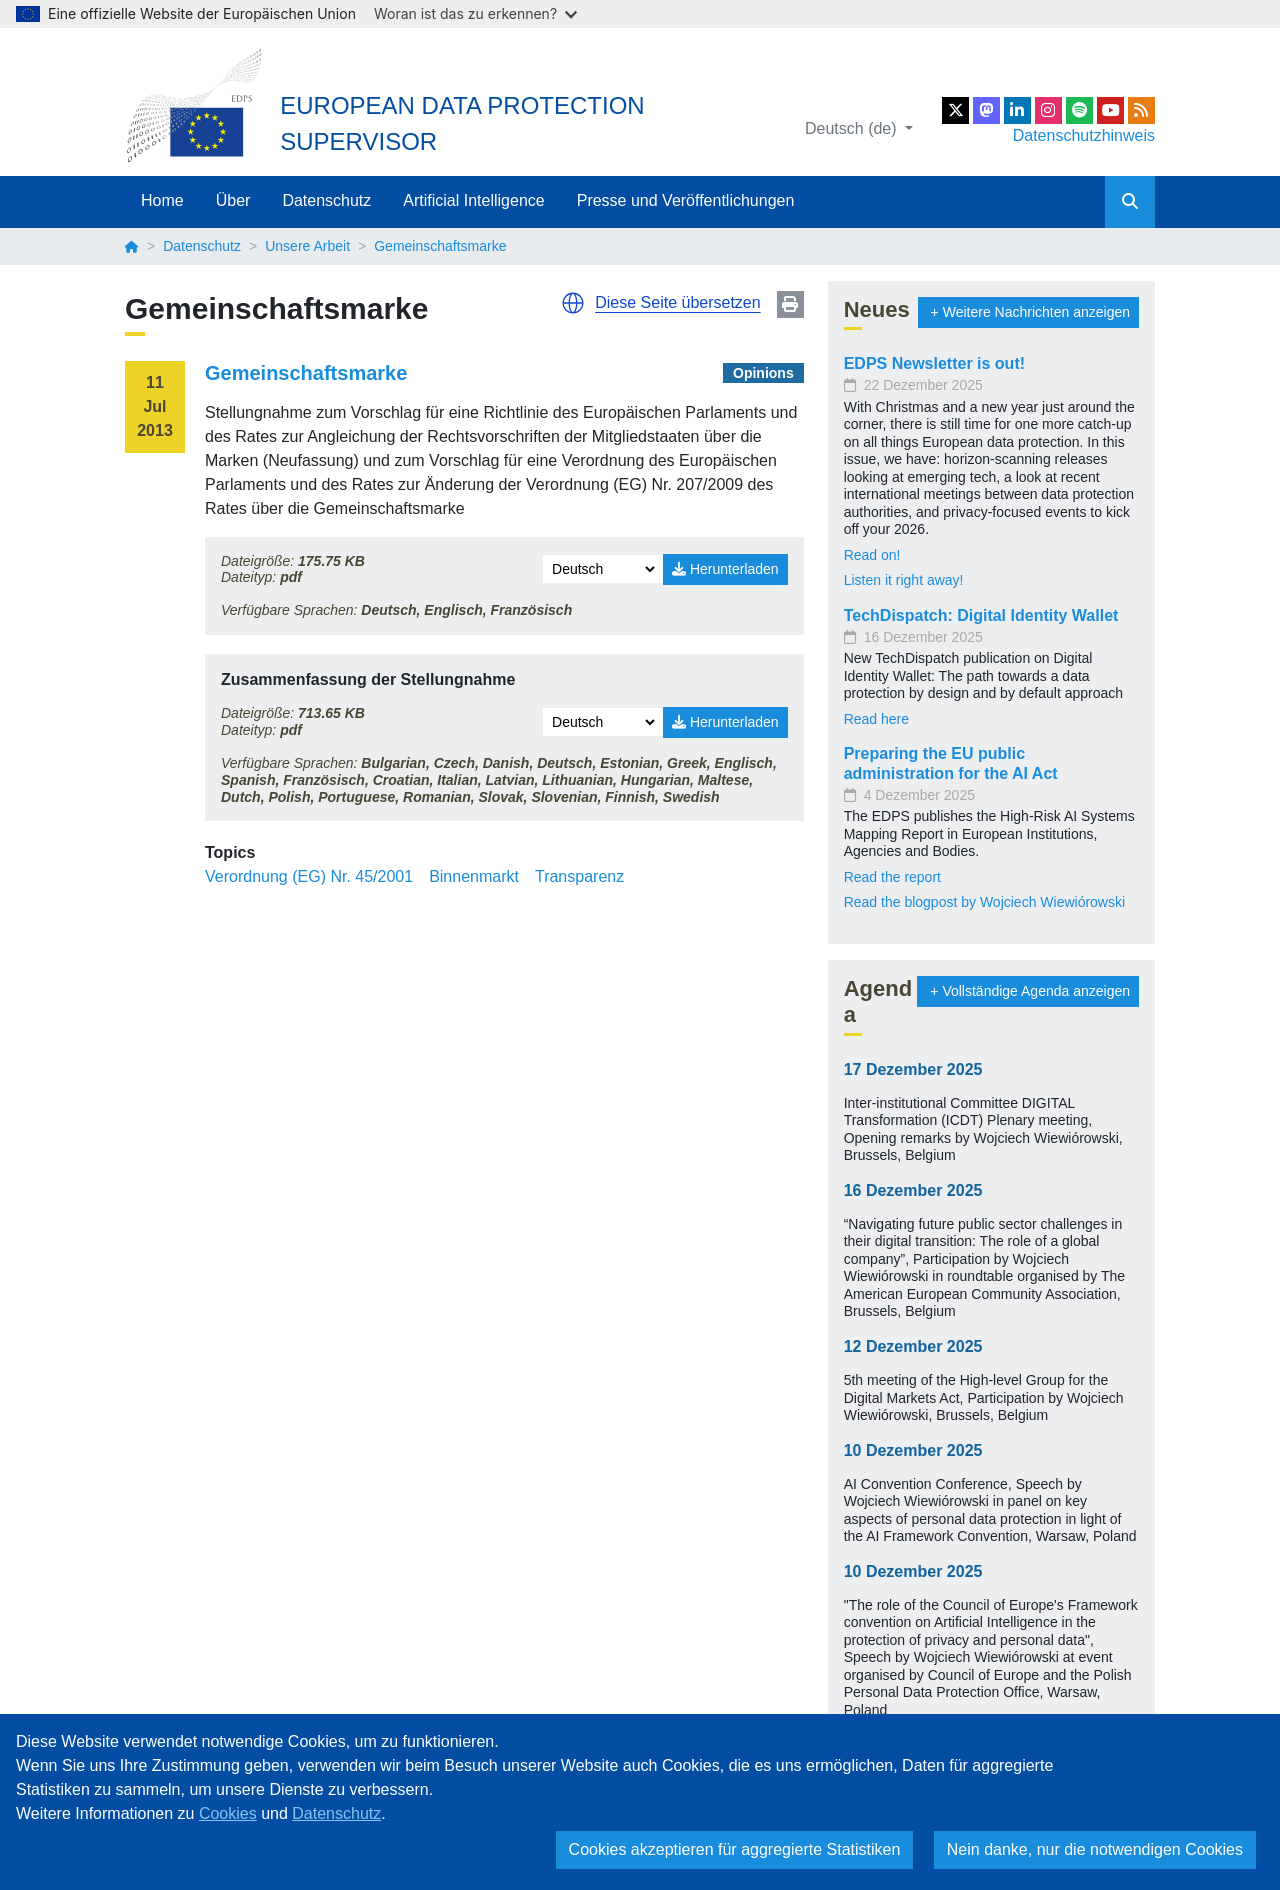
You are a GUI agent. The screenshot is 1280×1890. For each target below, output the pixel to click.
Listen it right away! (904, 580)
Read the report (892, 877)
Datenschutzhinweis (1084, 135)
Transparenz (579, 876)
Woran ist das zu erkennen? (475, 13)
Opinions (763, 373)
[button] (573, 303)
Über (233, 200)
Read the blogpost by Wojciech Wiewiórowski (984, 902)
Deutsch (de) (853, 128)
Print (790, 304)
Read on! (872, 555)
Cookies (228, 1813)
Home (162, 200)
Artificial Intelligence (473, 200)
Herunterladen (725, 569)
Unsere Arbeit (307, 246)
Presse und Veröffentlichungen (686, 200)
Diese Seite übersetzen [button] (677, 302)
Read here (876, 719)
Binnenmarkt (474, 876)
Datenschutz (326, 200)
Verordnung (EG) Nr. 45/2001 (309, 876)
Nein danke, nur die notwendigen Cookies (1095, 1849)
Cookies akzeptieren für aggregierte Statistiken (735, 1849)
